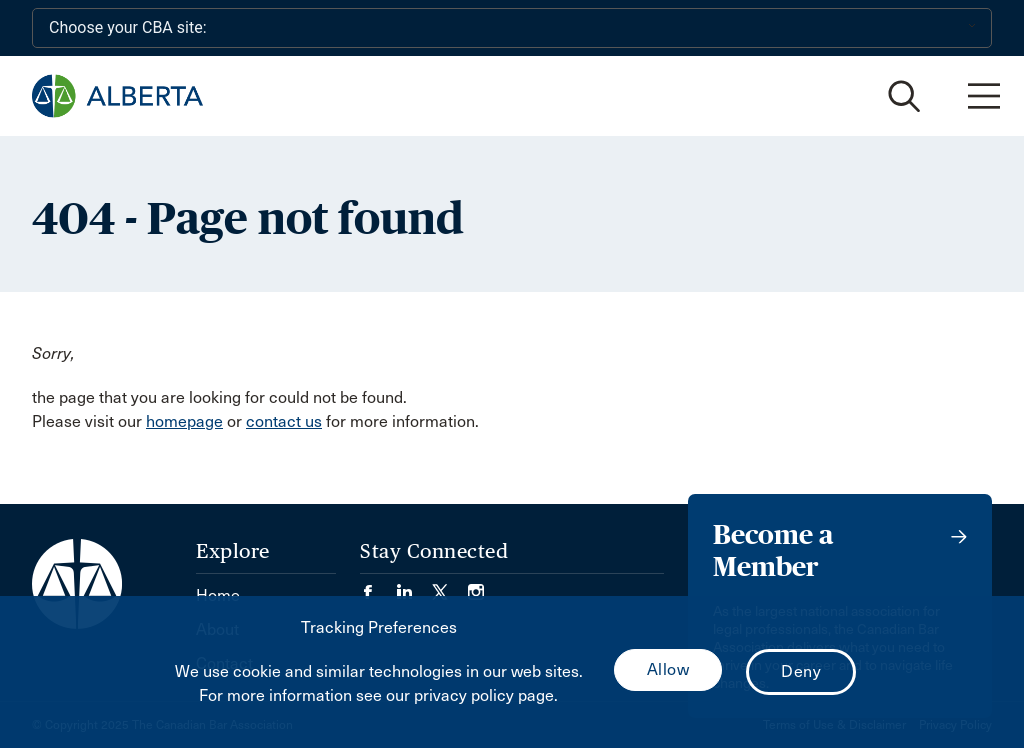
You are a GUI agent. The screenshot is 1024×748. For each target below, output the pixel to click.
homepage (184, 421)
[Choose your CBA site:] (512, 28)
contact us (284, 421)
